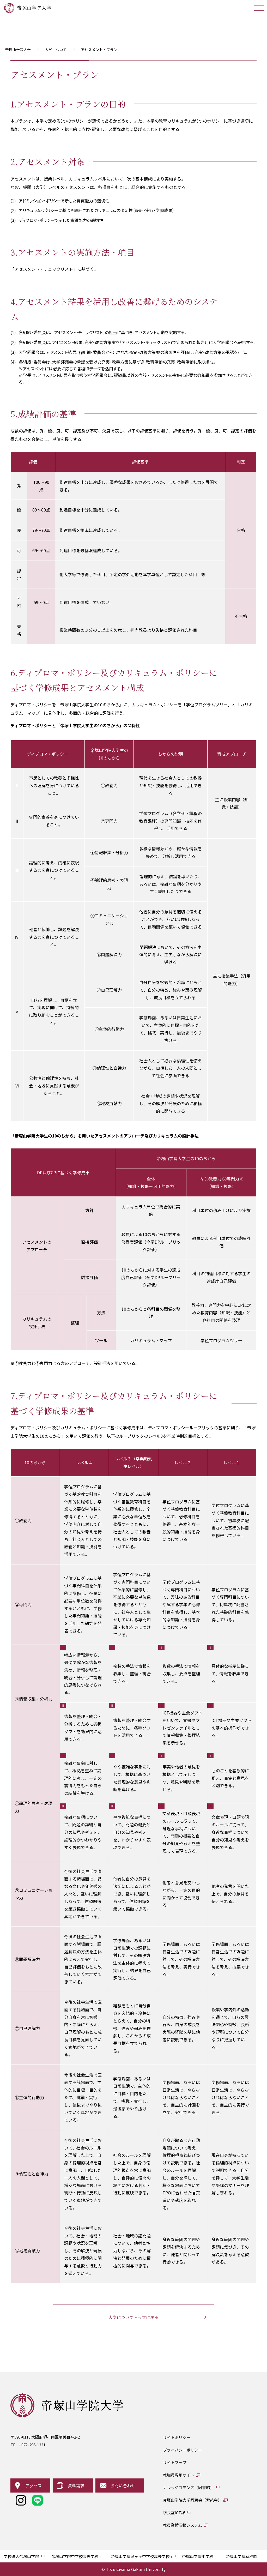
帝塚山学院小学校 (197, 2556)
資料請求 (76, 2485)
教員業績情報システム (182, 2525)
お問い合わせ (122, 2485)
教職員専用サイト (178, 2475)
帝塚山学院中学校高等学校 (74, 2556)
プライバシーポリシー (182, 2450)
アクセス (33, 2485)
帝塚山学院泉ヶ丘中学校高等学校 (140, 2556)
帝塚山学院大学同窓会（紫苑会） (192, 2500)
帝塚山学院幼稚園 (241, 2556)
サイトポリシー (176, 2437)
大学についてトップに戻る (133, 2317)
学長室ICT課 (174, 2512)
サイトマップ (174, 2462)
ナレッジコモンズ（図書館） (188, 2487)
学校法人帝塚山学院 (21, 2556)
